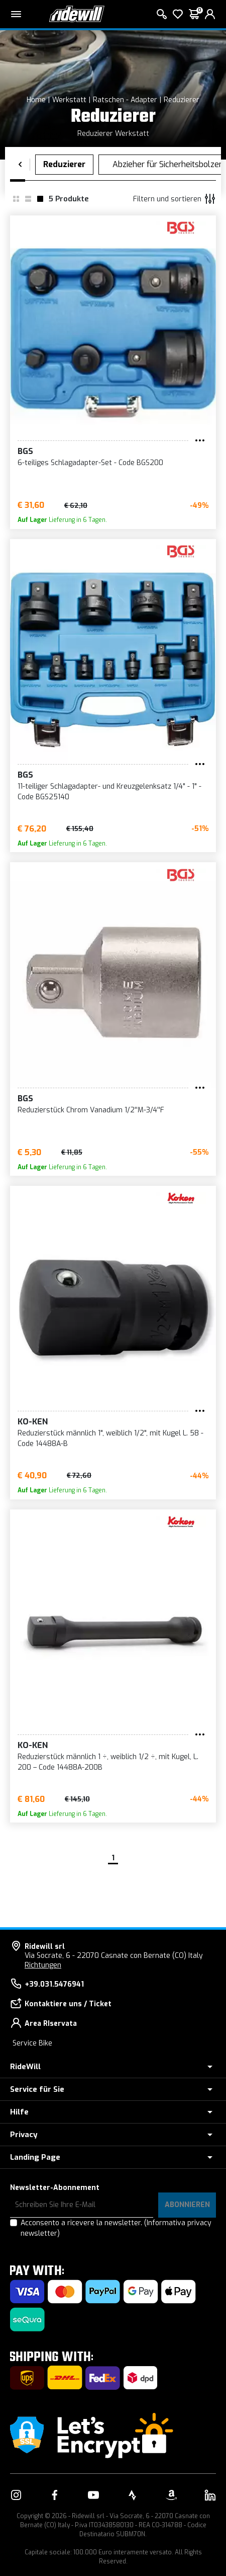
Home (36, 100)
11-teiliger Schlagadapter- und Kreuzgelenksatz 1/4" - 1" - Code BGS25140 (109, 792)
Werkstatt (69, 100)
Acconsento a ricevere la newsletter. (116, 2228)
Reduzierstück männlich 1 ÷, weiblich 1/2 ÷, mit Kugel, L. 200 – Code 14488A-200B (108, 1762)
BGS (25, 451)
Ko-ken (33, 1421)
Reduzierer (181, 100)
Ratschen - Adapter (125, 100)
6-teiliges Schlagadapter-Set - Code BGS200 (90, 463)
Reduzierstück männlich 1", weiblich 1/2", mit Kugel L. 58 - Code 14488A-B (110, 1438)
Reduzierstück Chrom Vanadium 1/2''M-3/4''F (91, 1110)
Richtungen (43, 1965)
